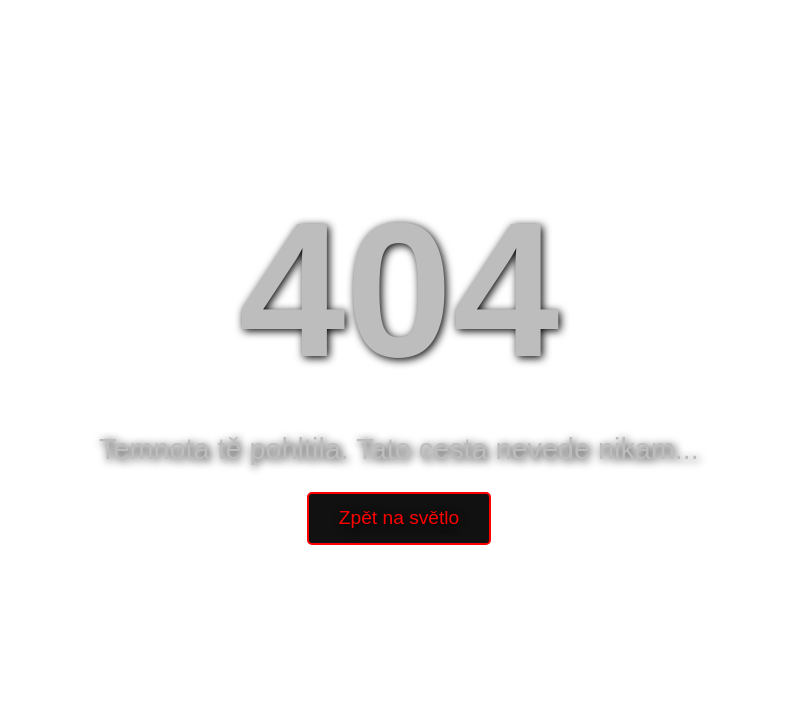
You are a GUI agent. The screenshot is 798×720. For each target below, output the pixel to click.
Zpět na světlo (399, 517)
